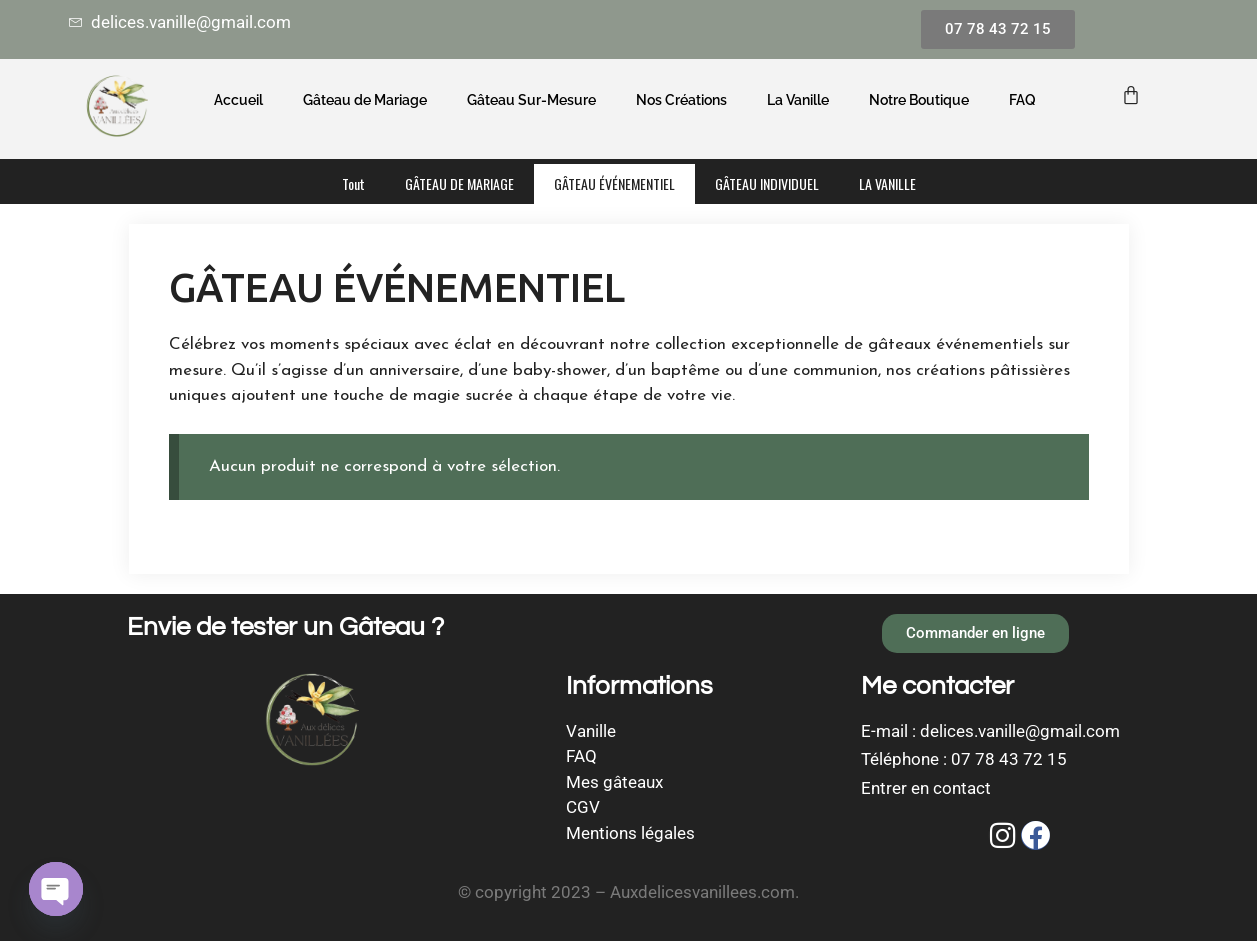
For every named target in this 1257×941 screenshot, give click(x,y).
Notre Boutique (919, 100)
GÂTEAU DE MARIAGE (459, 183)
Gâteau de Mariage (365, 100)
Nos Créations (681, 100)
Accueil (238, 100)
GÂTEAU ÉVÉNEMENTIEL (614, 183)
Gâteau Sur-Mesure (531, 100)
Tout (353, 183)
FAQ (1022, 100)
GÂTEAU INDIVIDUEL (767, 183)
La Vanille (798, 100)
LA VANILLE (887, 183)
